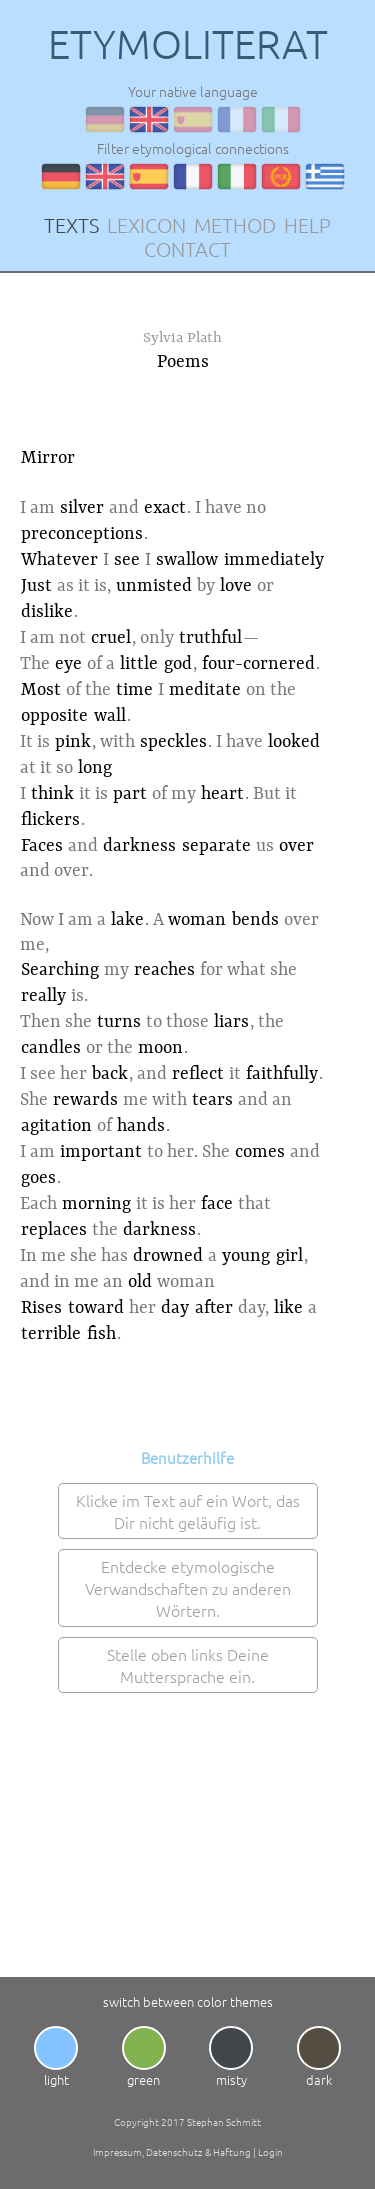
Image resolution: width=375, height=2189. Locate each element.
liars (231, 1022)
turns (119, 1022)
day (175, 1308)
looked (294, 742)
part (130, 794)
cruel (111, 638)
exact (165, 508)
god (178, 664)
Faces (42, 846)
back (110, 1074)
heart (222, 794)
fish (101, 1334)
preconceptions (82, 534)
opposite (54, 716)
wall (110, 716)
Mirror (48, 458)
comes (260, 1152)
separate (216, 846)
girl (289, 1256)
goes (38, 1178)
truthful (210, 638)
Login (270, 2151)
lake (127, 920)
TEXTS (71, 225)
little (139, 664)
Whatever (59, 560)
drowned (168, 1256)
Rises (41, 1308)
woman (197, 920)
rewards (85, 1100)
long (95, 768)
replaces (54, 1230)
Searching (60, 970)
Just (36, 586)
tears (212, 1100)
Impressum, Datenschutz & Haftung (172, 2151)
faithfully (282, 1074)
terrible (51, 1334)
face (217, 1204)
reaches (164, 970)
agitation (56, 1126)
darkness (139, 846)
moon (160, 1048)
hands (141, 1126)
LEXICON (146, 225)
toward (96, 1308)
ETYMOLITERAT (188, 44)
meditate (205, 690)
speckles (173, 742)
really (43, 996)
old (140, 1282)
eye (68, 664)
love (236, 586)
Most (41, 690)
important (101, 1152)
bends (255, 920)
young (246, 1256)
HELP (307, 225)
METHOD (235, 225)
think (52, 794)
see (127, 560)
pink (73, 742)
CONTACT (187, 249)
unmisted (154, 586)
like (288, 1308)
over (296, 846)
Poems (183, 362)
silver (82, 508)
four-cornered (258, 664)
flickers (50, 820)
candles (51, 1048)
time (134, 690)
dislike (47, 612)
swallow (187, 560)
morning (96, 1204)
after (214, 1308)
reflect (198, 1074)
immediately (274, 560)
